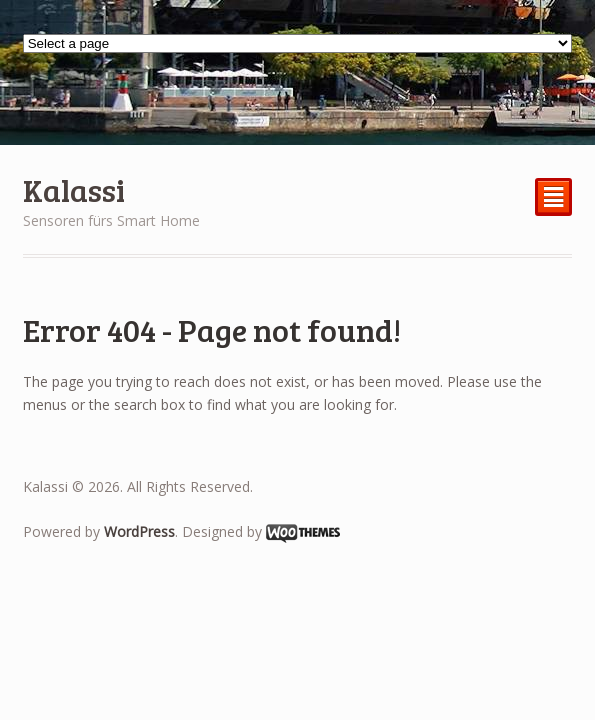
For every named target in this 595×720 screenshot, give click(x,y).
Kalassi (74, 189)
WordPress (139, 531)
